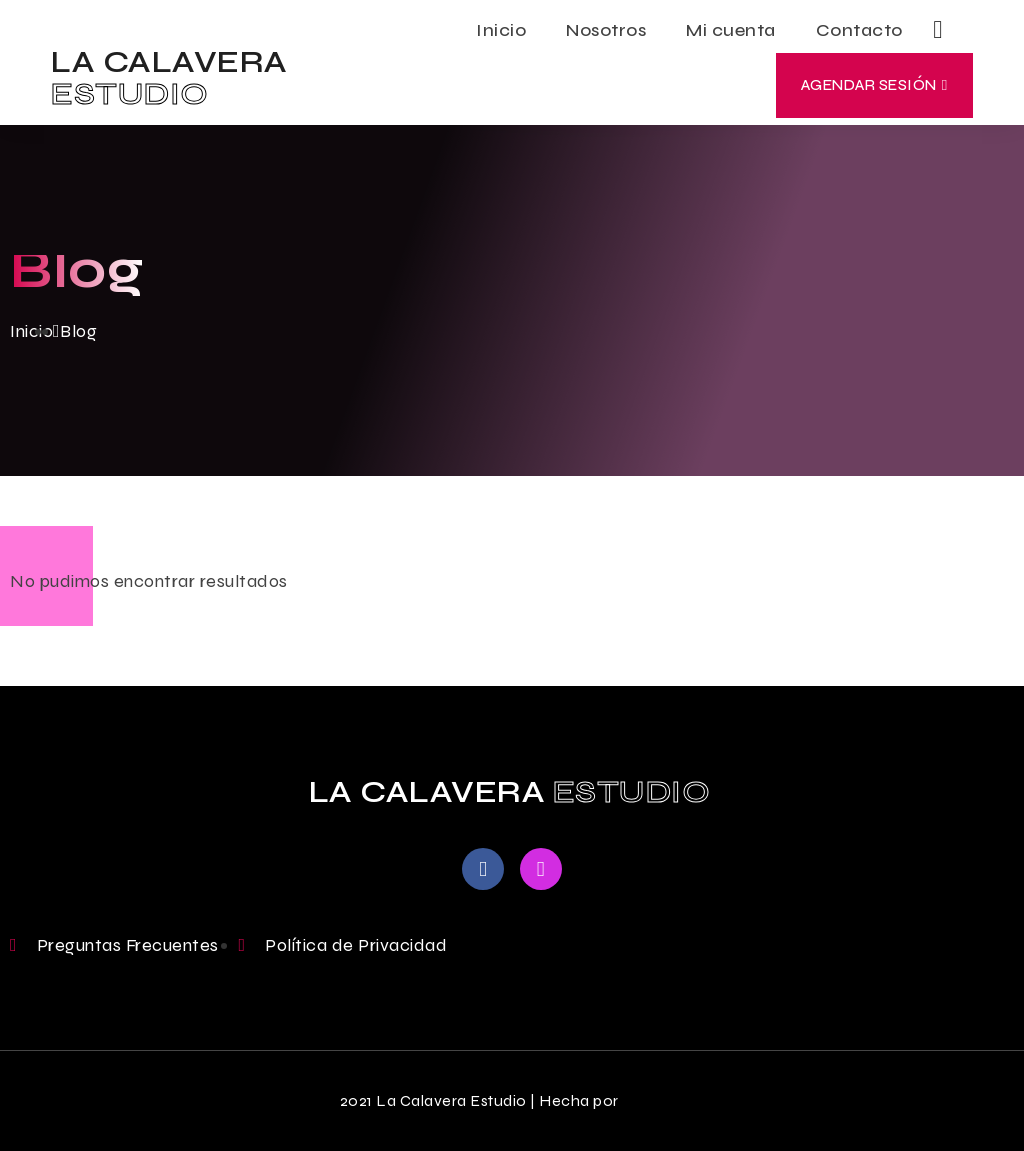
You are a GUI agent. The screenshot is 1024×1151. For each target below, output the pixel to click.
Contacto (859, 30)
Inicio (501, 30)
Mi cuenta (731, 30)
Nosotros (606, 30)
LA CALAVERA (169, 77)
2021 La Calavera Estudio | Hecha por (479, 1100)
